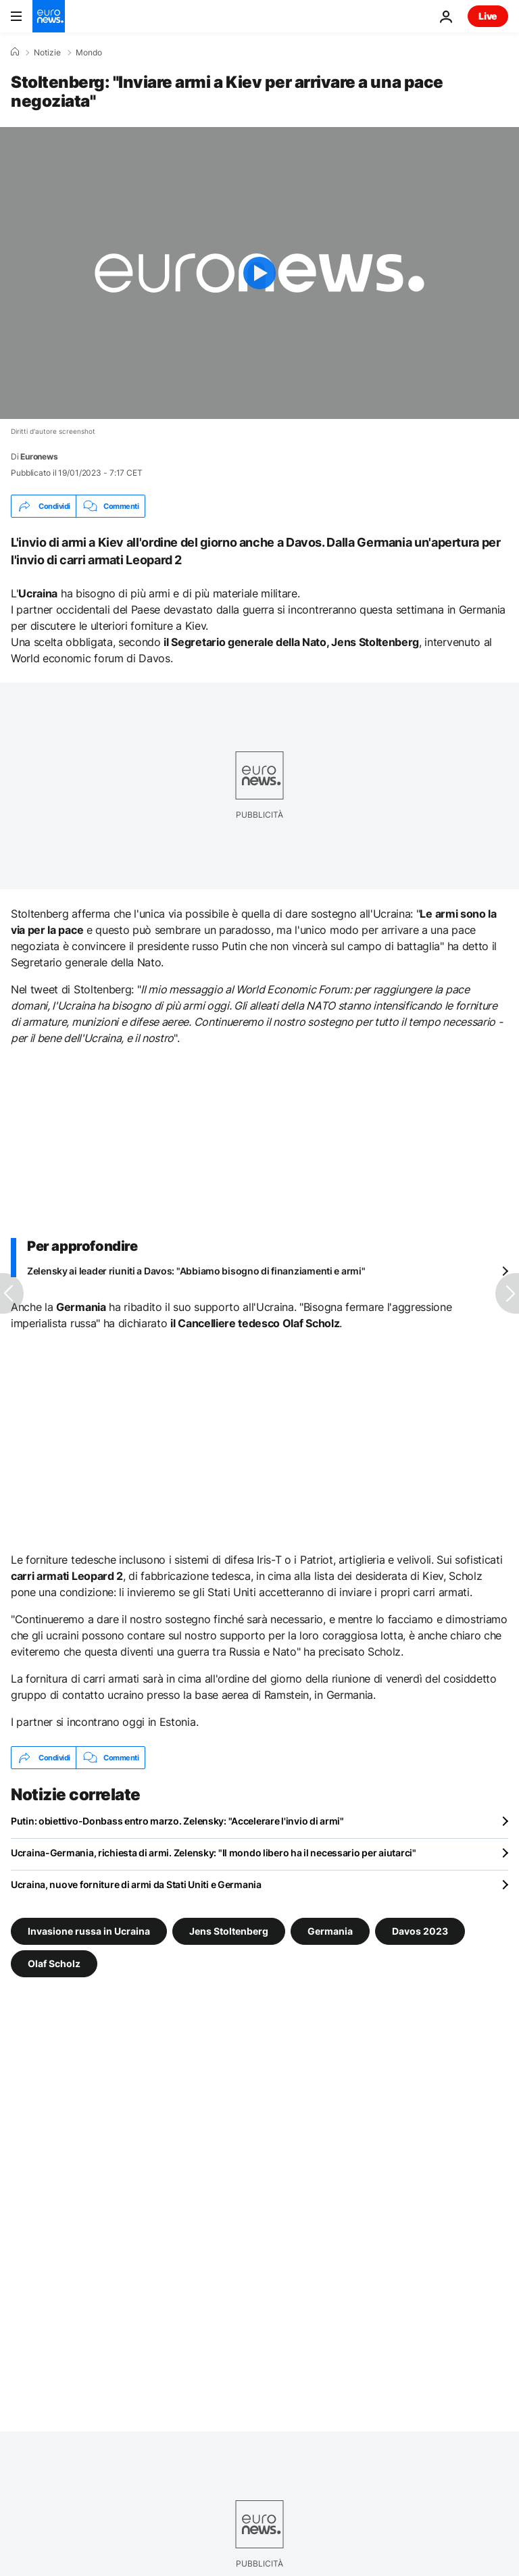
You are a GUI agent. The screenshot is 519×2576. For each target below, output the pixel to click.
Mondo (89, 53)
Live (487, 16)
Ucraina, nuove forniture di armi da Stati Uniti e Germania (136, 1884)
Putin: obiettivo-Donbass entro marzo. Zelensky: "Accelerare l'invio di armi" (177, 1821)
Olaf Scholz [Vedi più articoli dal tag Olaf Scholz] (54, 1963)
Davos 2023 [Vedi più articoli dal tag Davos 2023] (420, 1931)
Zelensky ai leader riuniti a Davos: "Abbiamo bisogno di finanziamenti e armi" (196, 1271)
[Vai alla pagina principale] (48, 16)
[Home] (15, 52)
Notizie (47, 53)
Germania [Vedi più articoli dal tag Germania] (330, 1931)
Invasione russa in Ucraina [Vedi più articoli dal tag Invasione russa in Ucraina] (89, 1931)
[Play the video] (259, 273)
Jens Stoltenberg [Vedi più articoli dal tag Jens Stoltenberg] (228, 1931)
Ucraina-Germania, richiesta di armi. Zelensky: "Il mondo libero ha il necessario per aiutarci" (213, 1852)
